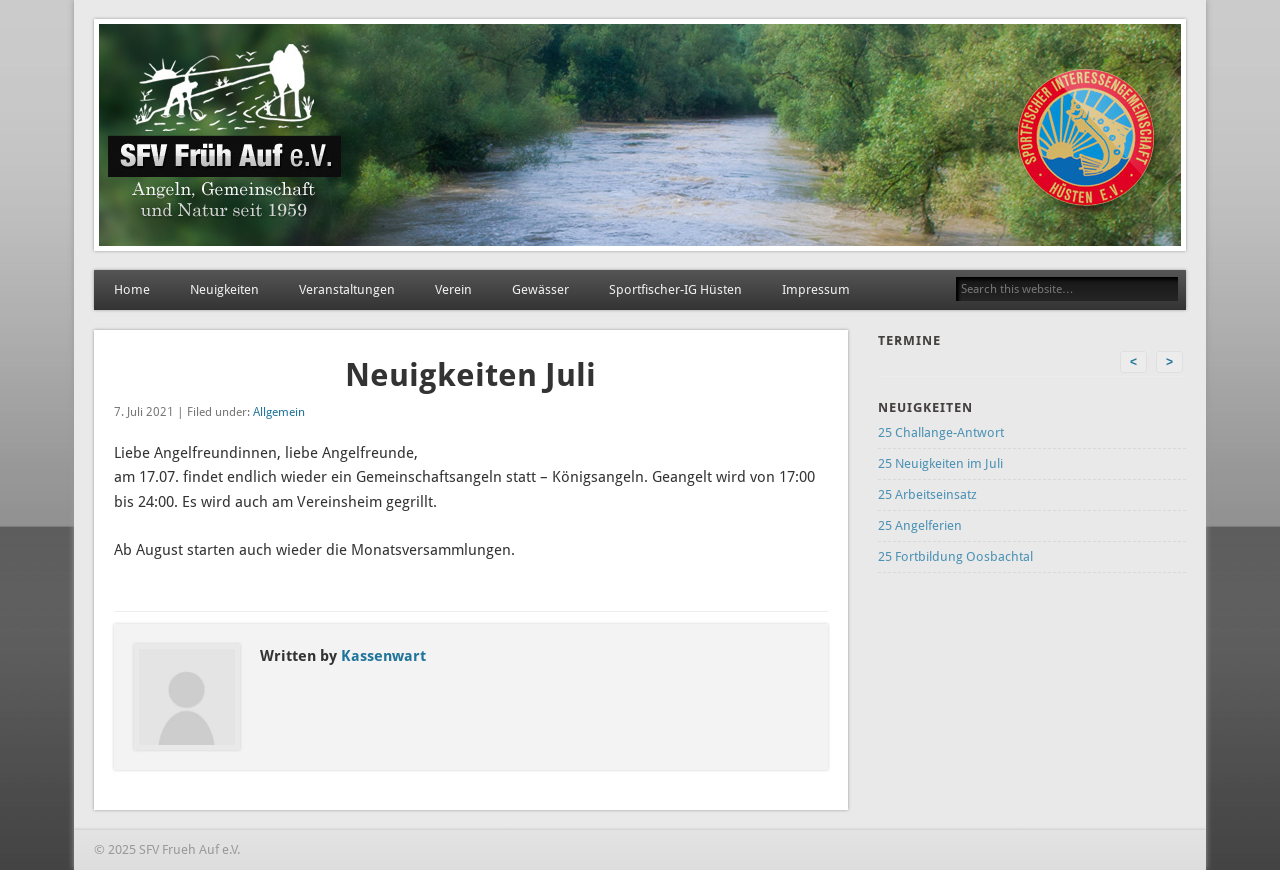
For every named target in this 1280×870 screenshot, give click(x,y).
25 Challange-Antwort (941, 432)
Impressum (816, 289)
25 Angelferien (920, 525)
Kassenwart (383, 656)
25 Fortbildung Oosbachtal (955, 556)
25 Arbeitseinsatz (927, 494)
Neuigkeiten (224, 289)
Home (132, 289)
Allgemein (279, 412)
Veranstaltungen (347, 289)
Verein (453, 289)
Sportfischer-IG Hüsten (675, 289)
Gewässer (540, 289)
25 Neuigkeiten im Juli (940, 463)
